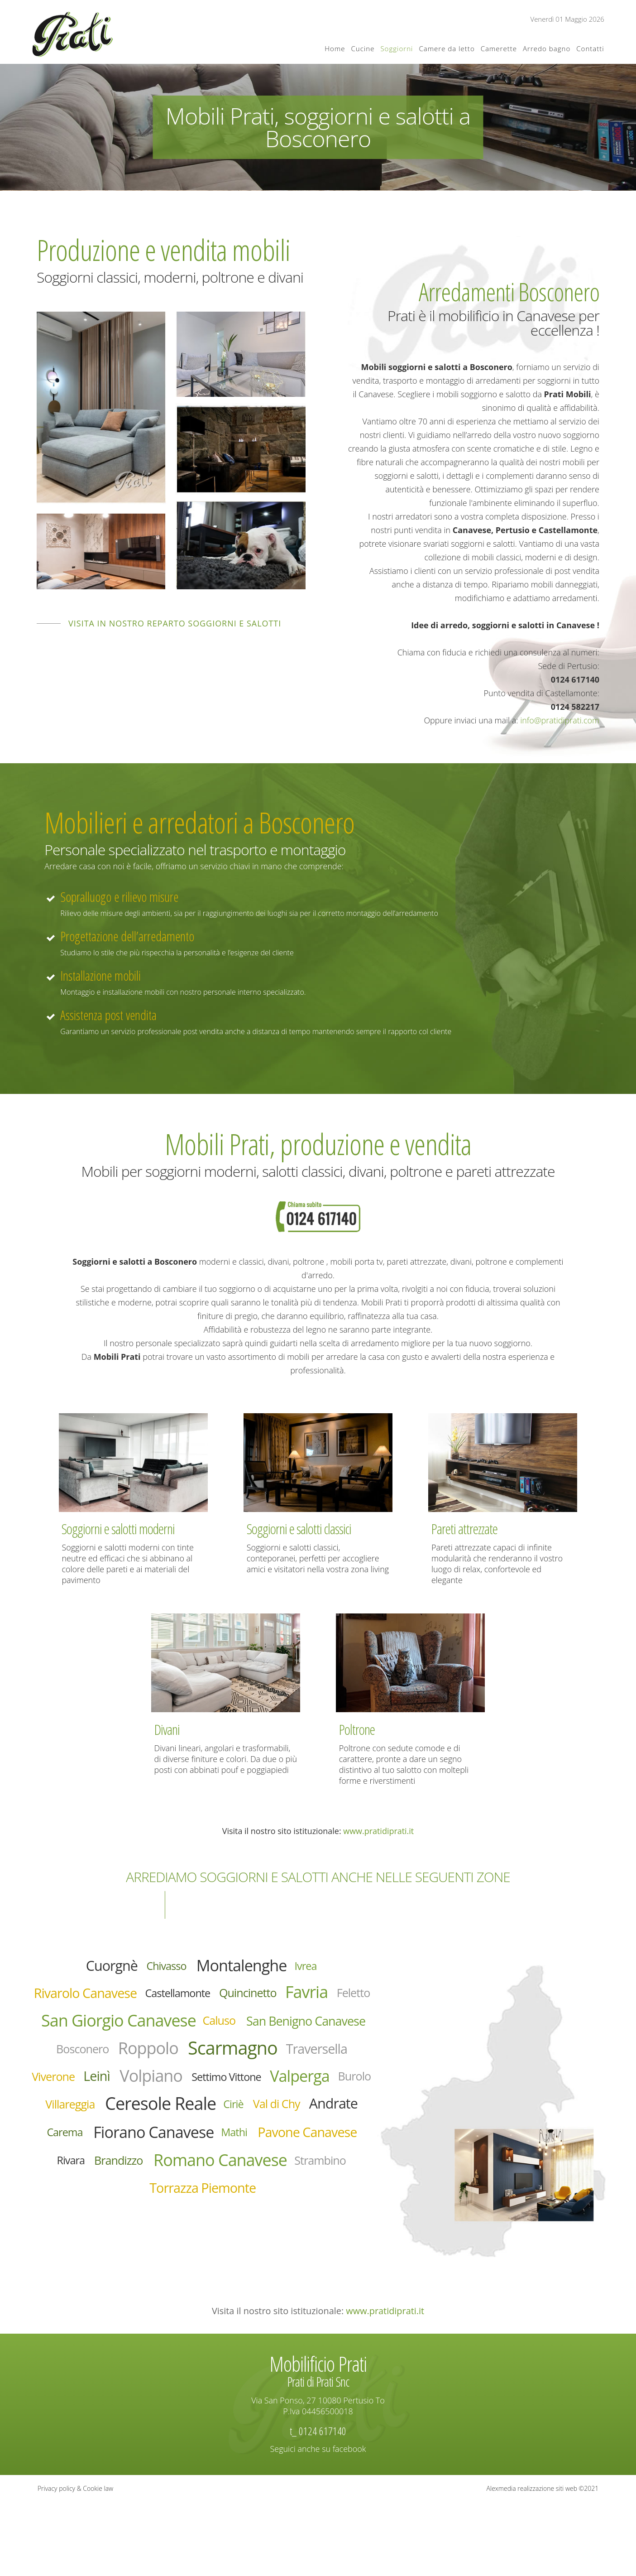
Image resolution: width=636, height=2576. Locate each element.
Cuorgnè (90, 1968)
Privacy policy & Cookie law (75, 2562)
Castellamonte (231, 2001)
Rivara (233, 2261)
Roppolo (96, 2097)
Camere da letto (446, 48)
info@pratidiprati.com (559, 720)
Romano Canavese (166, 2293)
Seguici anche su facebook (318, 2523)
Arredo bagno (546, 48)
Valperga (139, 2162)
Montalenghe (251, 1969)
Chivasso (157, 1969)
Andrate (329, 2194)
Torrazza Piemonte (203, 2326)
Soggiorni (396, 48)
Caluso (83, 2066)
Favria (72, 2032)
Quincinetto (319, 2001)
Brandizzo (293, 2260)
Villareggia (270, 2162)
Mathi (310, 2228)
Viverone (85, 2131)
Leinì (139, 2130)
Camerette (499, 48)
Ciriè (205, 2195)
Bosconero (307, 2066)
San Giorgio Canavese (263, 2033)
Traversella (306, 2098)
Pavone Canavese (144, 2261)
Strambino (291, 2293)
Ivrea (330, 1969)
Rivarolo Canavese (114, 2001)
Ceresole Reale (115, 2195)
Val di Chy (258, 2195)
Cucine (362, 48)
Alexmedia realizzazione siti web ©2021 (543, 2562)
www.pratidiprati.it (378, 1830)
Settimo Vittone (301, 2132)
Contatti (590, 48)
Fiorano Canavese (209, 2229)
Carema (98, 2229)
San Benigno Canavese (191, 2067)
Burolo (207, 2162)
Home (335, 48)
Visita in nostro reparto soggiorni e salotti (174, 623)
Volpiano (206, 2130)
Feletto (130, 2033)
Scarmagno (201, 2098)
